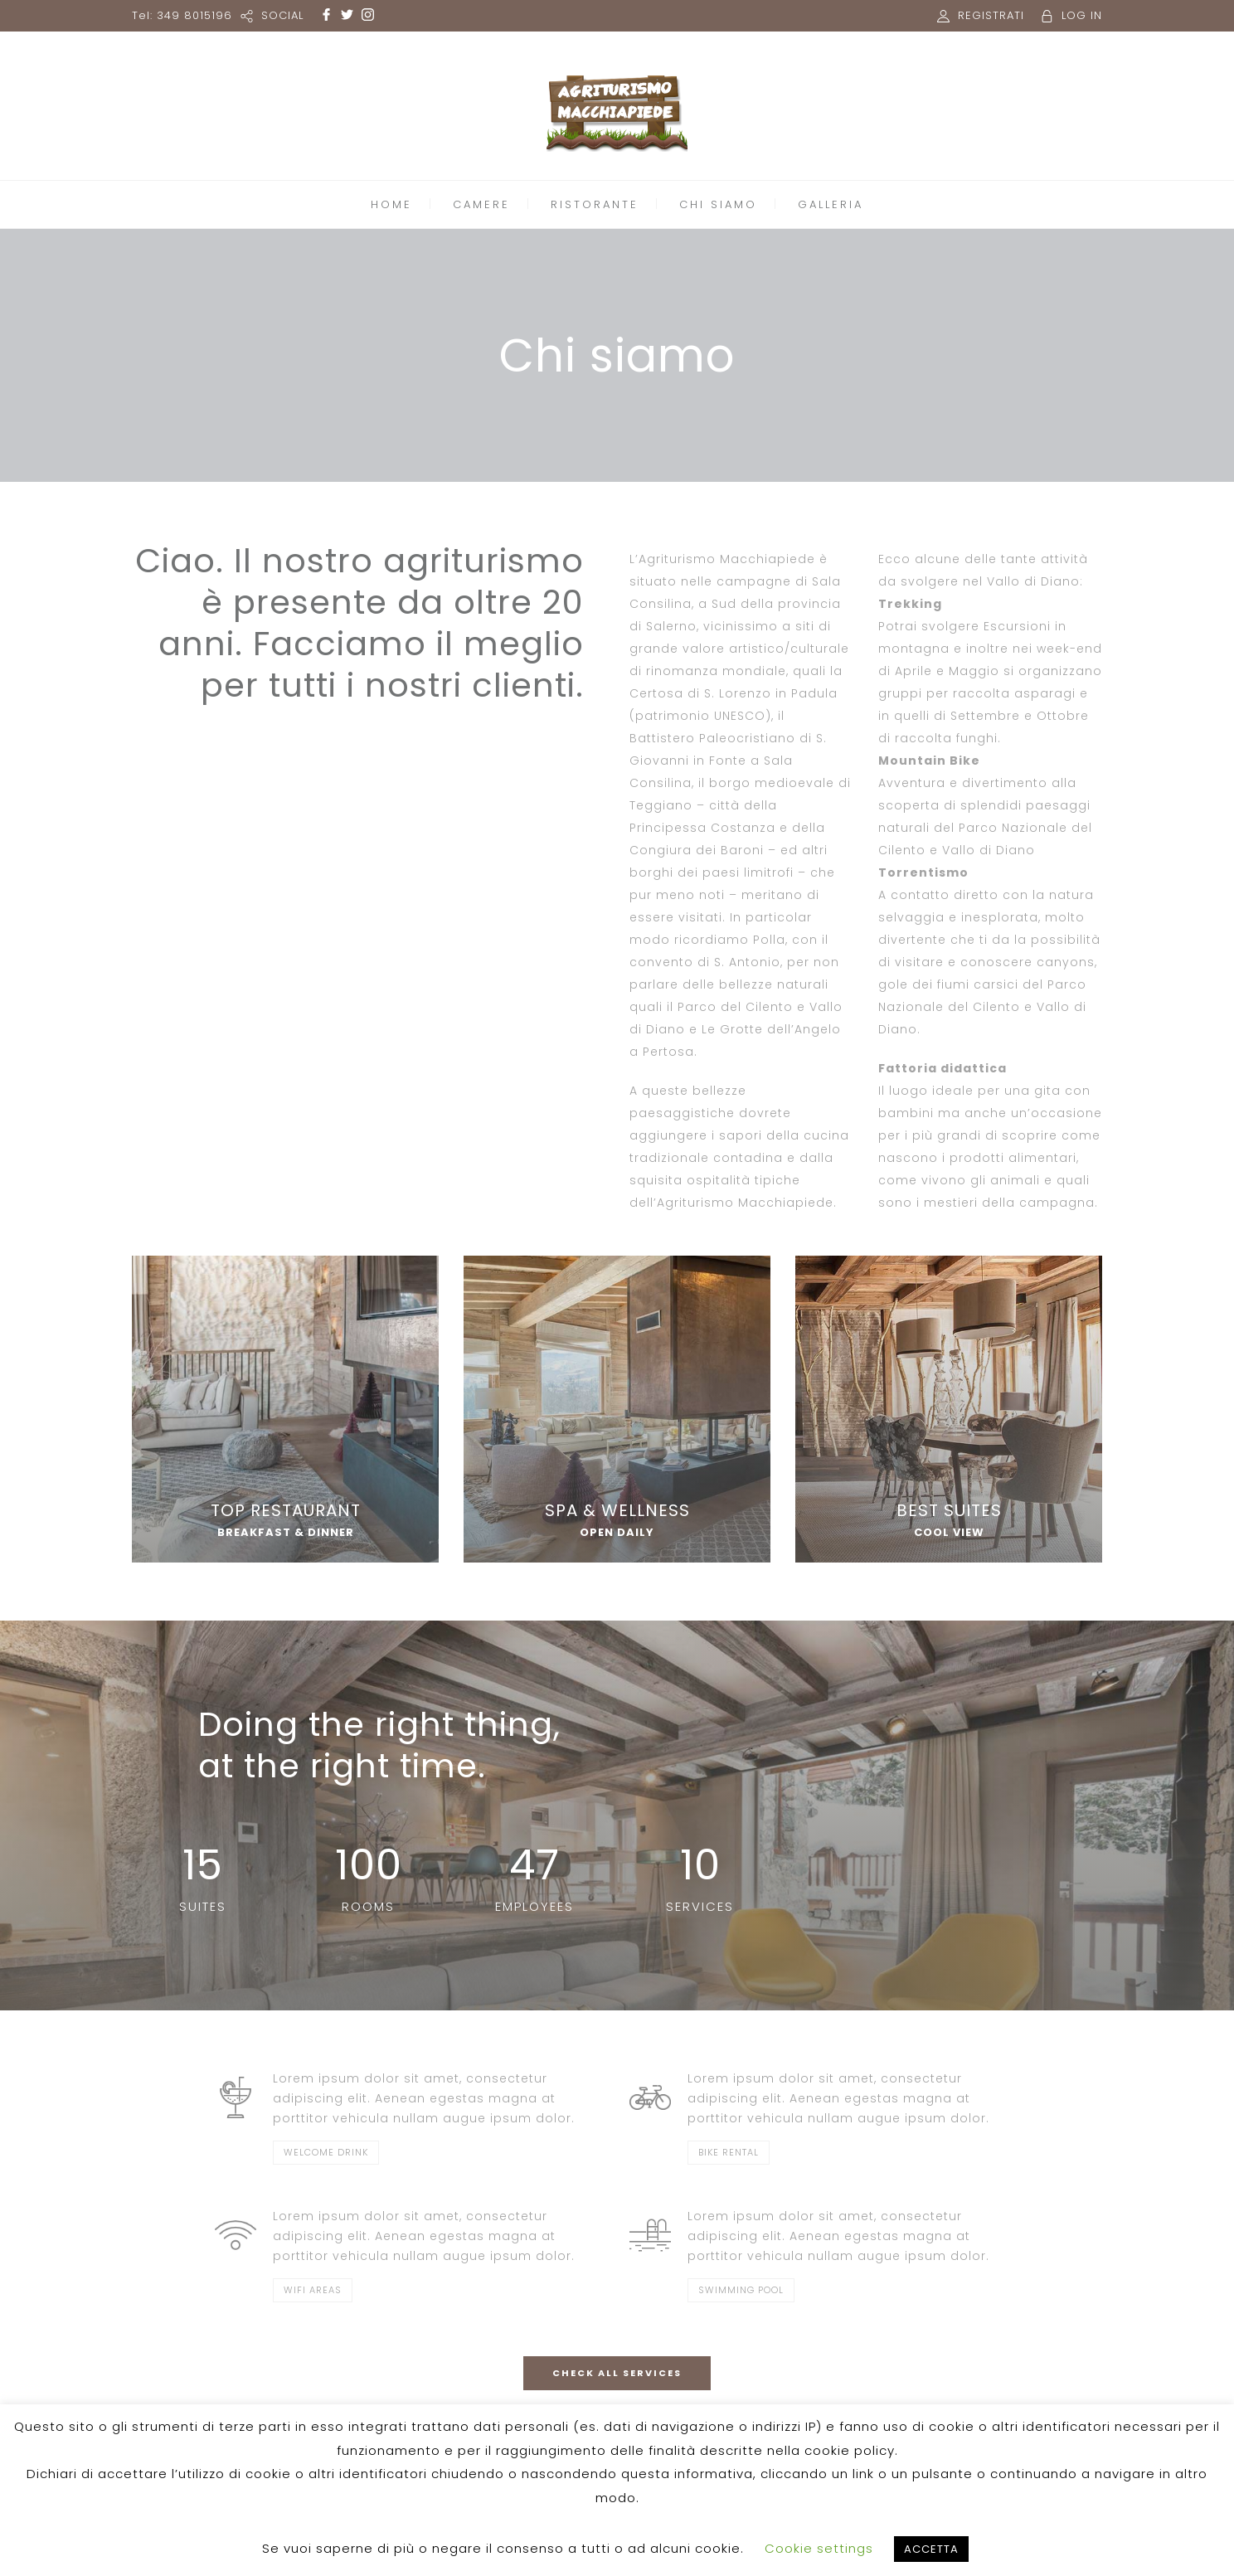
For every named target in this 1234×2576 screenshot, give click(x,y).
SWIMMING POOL (741, 2290)
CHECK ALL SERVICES (617, 2372)
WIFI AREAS (313, 2290)
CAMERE (481, 204)
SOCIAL (282, 15)
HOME (391, 204)
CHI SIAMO (718, 204)
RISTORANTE (595, 204)
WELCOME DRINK (326, 2152)
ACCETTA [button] (931, 2549)
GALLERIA (830, 204)
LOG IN (1082, 15)
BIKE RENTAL (728, 2152)
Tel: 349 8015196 (182, 15)
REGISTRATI (991, 15)
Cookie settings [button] (819, 2548)
